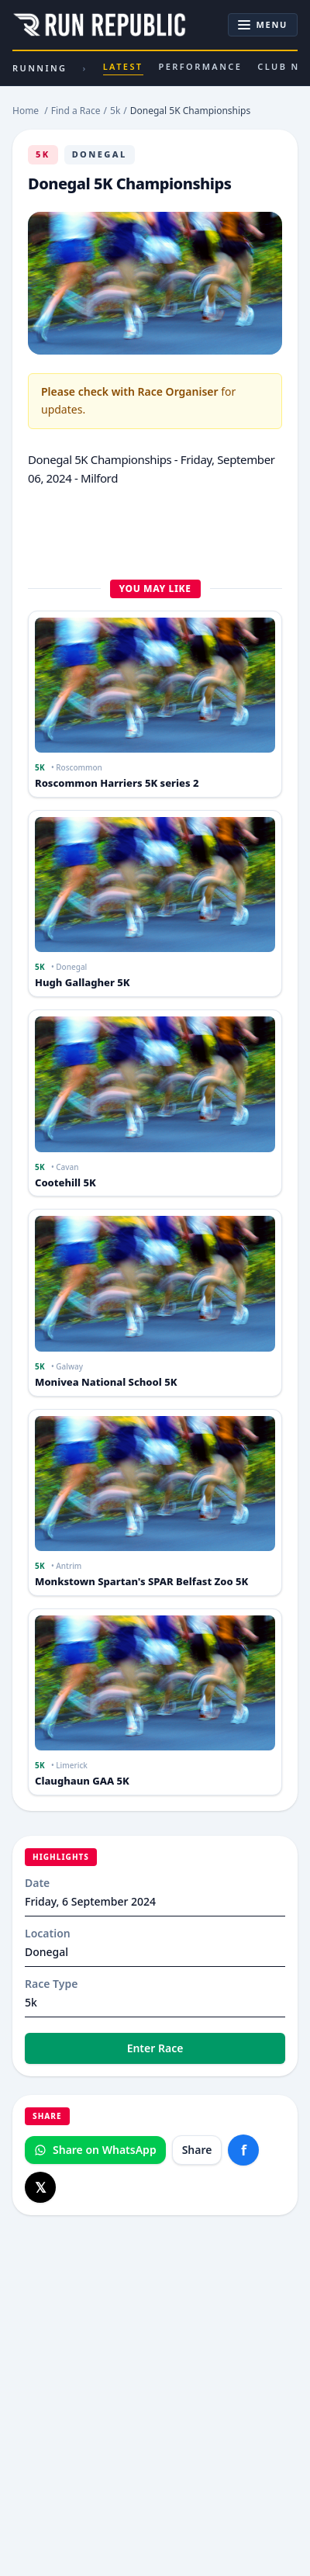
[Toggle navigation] (263, 25)
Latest (123, 68)
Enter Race (155, 2048)
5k (43, 154)
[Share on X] (40, 2187)
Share (197, 2149)
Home (25, 110)
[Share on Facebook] (243, 2150)
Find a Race (76, 110)
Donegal (99, 154)
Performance (201, 66)
